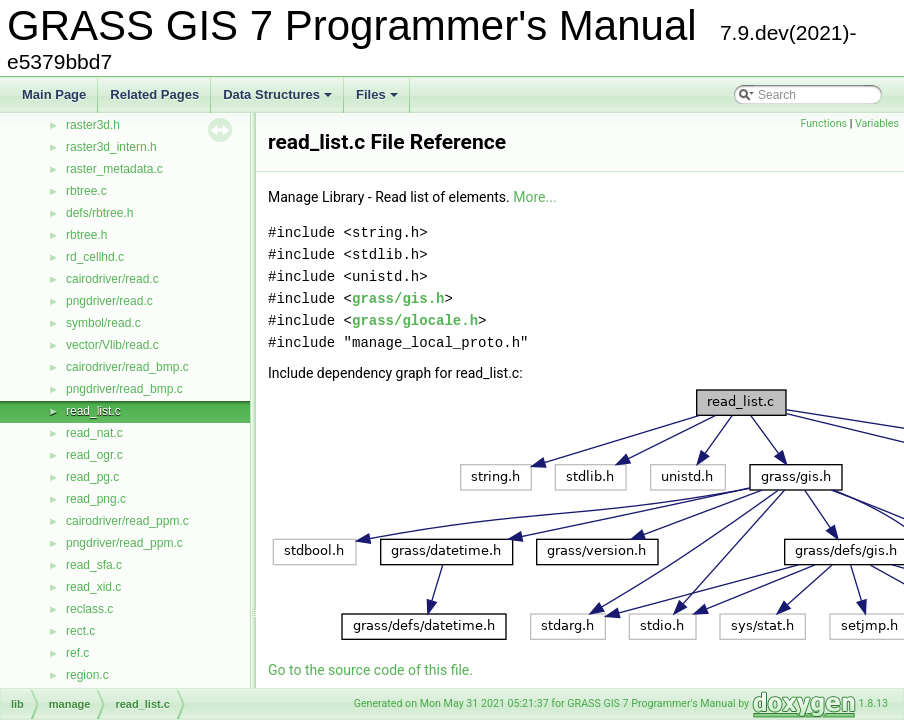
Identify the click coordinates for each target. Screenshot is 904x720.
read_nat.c (94, 433)
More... (534, 197)
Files (378, 100)
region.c (87, 675)
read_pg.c (92, 477)
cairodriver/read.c (112, 279)
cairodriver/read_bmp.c (127, 367)
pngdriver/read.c (109, 301)
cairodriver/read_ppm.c (127, 521)
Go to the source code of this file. (370, 670)
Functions (823, 123)
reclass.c (89, 609)
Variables (877, 123)
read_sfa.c (94, 565)
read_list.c (93, 411)
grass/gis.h (398, 298)
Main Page (54, 94)
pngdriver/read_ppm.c (124, 543)
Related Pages (154, 94)
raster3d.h (93, 125)
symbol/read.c (103, 323)
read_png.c (96, 499)
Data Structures (279, 100)
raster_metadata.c (114, 169)
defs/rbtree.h (99, 213)
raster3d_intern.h (111, 147)
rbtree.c (86, 191)
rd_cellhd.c (95, 257)
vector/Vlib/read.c (112, 345)
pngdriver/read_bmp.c (124, 389)
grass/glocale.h (415, 320)
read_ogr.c (94, 455)
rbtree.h (86, 235)
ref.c (77, 653)
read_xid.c (93, 587)
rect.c (80, 631)
